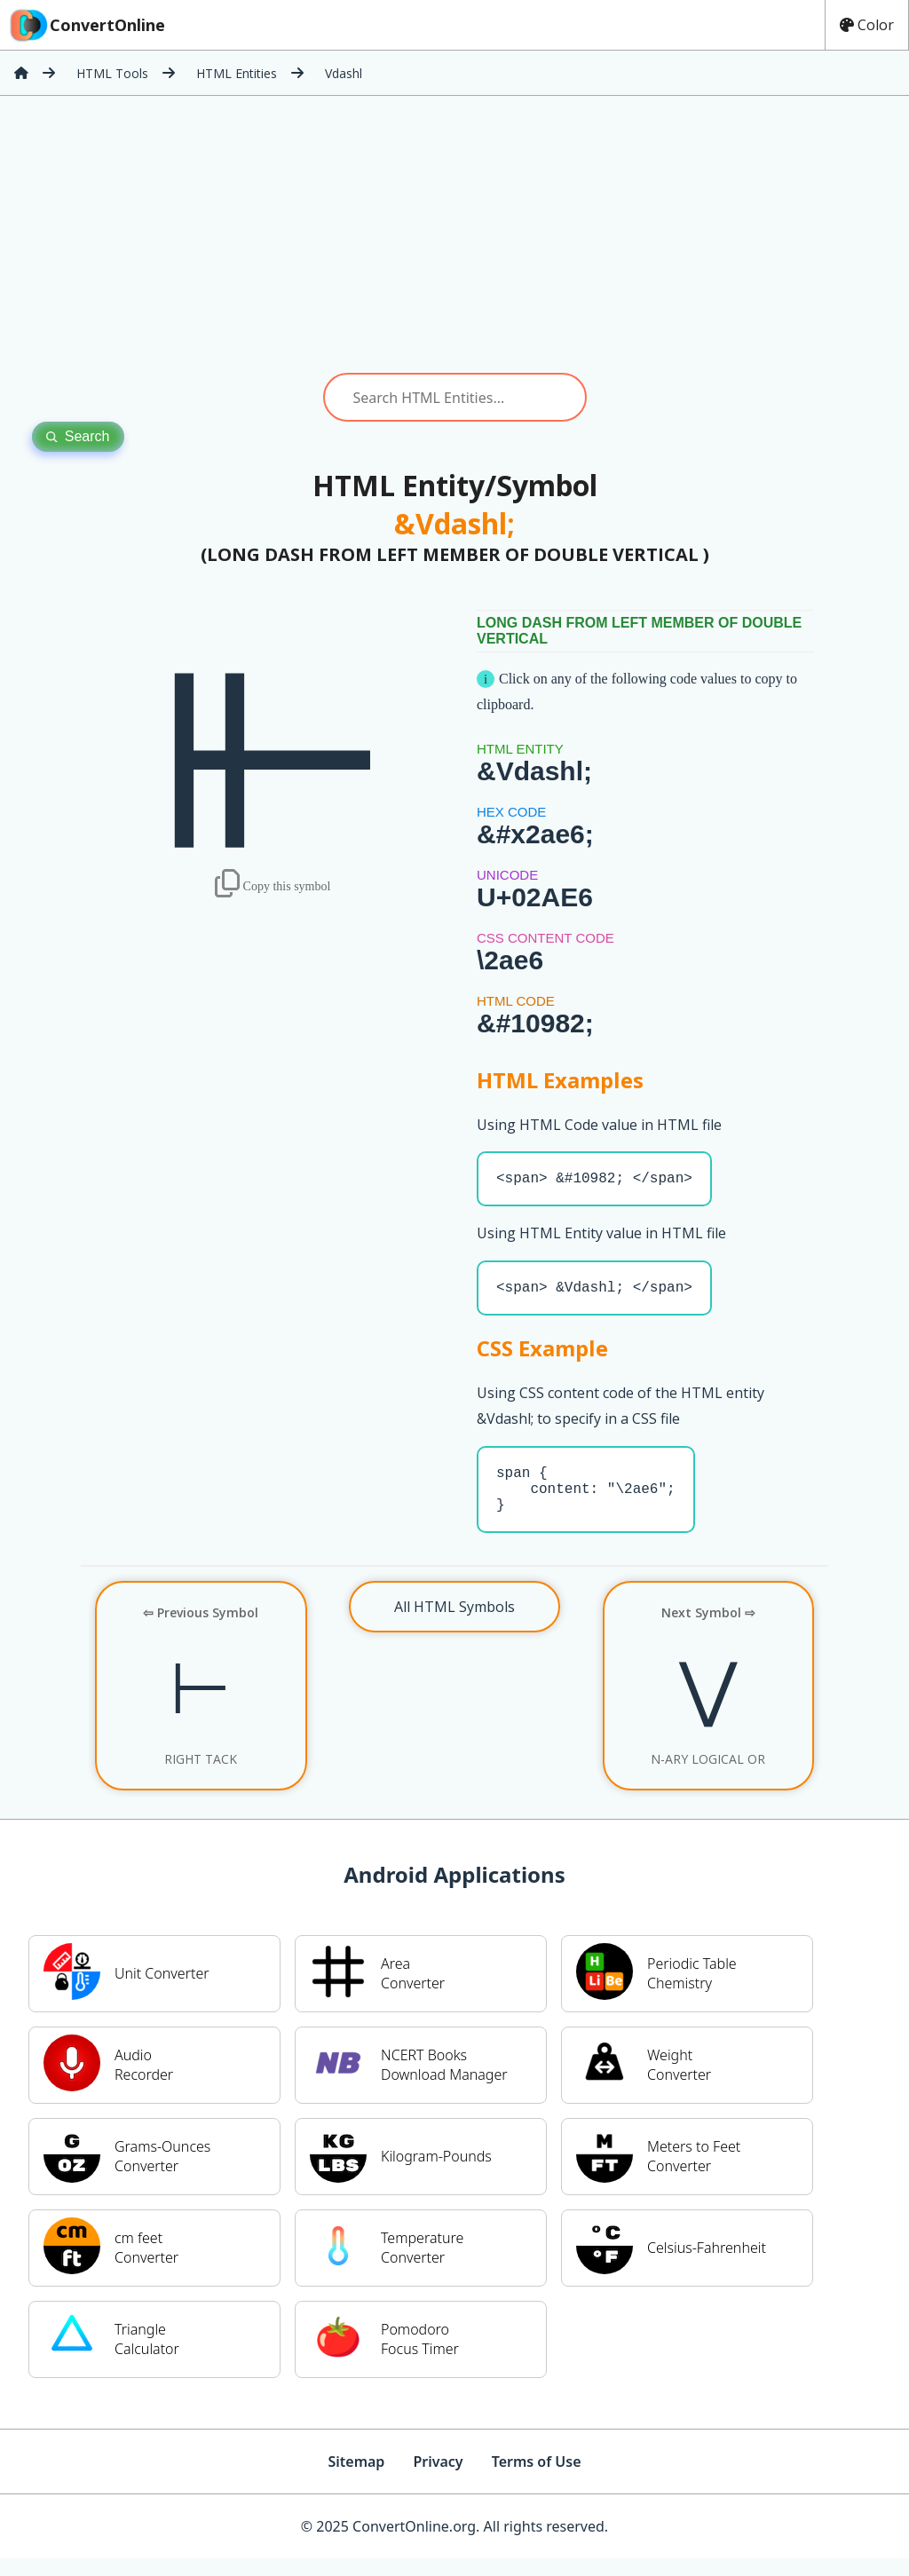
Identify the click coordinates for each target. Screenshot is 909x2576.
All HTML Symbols (454, 1624)
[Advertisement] (454, 234)
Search (78, 436)
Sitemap (356, 2479)
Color (867, 25)
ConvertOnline (86, 25)
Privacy (437, 2479)
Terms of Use (536, 2479)
